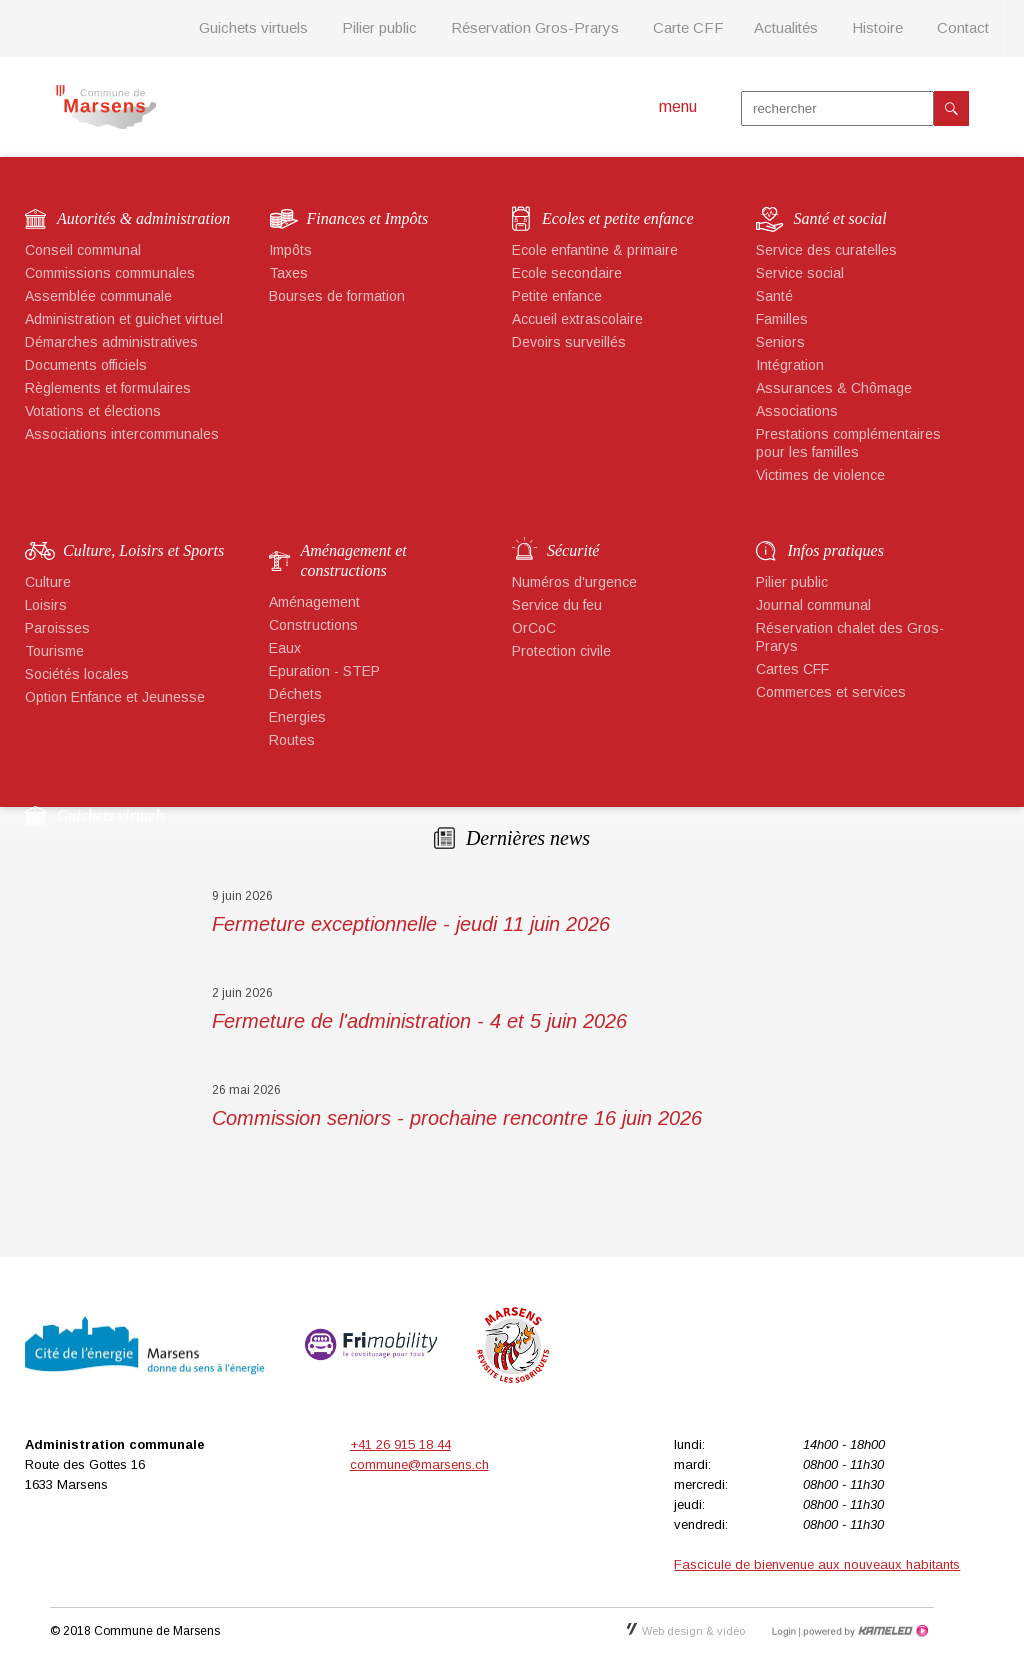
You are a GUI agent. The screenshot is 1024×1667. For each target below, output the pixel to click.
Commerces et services (831, 692)
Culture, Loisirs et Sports (143, 550)
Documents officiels (86, 365)
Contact (963, 27)
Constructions (313, 625)
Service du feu (557, 605)
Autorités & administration (143, 218)
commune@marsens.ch (419, 1464)
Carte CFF (688, 27)
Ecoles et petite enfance (617, 218)
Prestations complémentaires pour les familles (848, 443)
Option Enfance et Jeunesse (115, 697)
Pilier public (379, 27)
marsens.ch (105, 107)
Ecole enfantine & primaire (595, 250)
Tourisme (54, 651)
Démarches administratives (111, 342)
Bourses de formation (337, 296)
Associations (797, 411)
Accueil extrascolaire (577, 319)
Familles (782, 319)
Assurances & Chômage (834, 388)
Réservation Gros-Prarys (535, 27)
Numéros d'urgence (574, 582)
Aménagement (314, 602)
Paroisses (57, 628)
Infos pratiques (836, 550)
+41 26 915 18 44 (400, 1444)
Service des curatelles (826, 250)
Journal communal (813, 605)
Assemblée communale (98, 296)
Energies (297, 717)
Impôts (290, 250)
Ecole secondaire (567, 273)
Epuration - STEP (324, 671)
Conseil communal (83, 250)
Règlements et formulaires (108, 388)
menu (678, 106)
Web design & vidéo (686, 1631)
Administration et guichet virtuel (124, 319)
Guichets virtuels (253, 27)
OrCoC (534, 628)
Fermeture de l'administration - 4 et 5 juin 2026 (419, 1021)
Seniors (780, 342)
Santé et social (840, 218)
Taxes (288, 273)
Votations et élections (93, 411)
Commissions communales (110, 273)
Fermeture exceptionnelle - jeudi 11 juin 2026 (411, 924)
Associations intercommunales (122, 434)
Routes (292, 740)
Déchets (295, 694)
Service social (800, 273)
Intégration (790, 365)
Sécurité (573, 550)
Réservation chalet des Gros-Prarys (850, 637)
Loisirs (46, 605)
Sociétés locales (77, 674)
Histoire (877, 27)
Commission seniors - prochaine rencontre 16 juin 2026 (457, 1118)
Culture (48, 582)
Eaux (285, 648)
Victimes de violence (820, 475)
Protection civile (561, 651)
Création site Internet (864, 1631)
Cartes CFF (792, 669)
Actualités (786, 27)
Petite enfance (557, 296)
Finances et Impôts (368, 218)
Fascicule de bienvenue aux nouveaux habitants (817, 1564)
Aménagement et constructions (354, 560)
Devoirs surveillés (569, 342)
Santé (774, 296)
